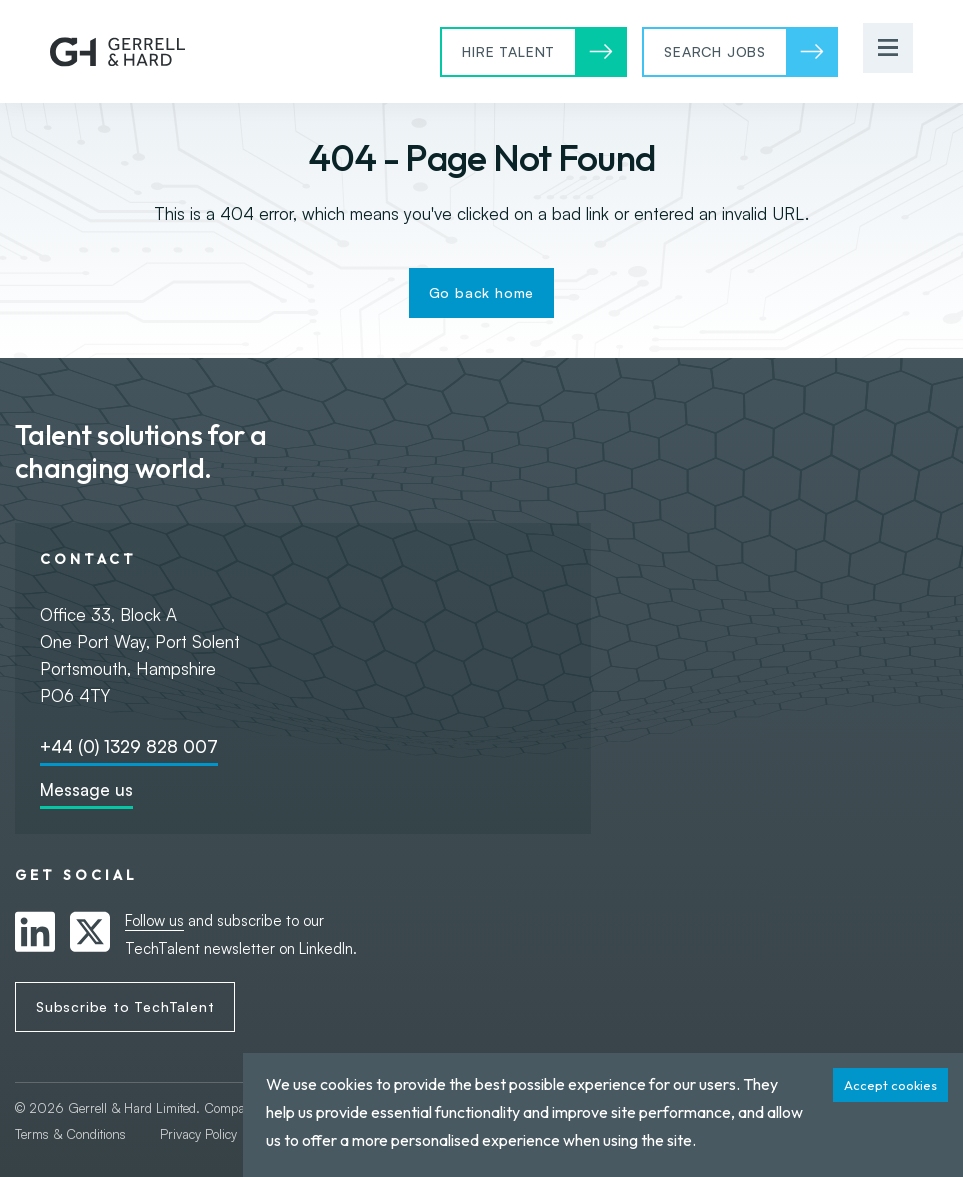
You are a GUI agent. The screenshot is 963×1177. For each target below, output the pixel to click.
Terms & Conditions (72, 1134)
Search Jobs (715, 51)
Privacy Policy (198, 1134)
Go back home (482, 292)
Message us (86, 789)
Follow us (154, 920)
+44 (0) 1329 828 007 (129, 746)
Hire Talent (508, 51)
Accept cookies (890, 1085)
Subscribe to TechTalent (125, 1006)
